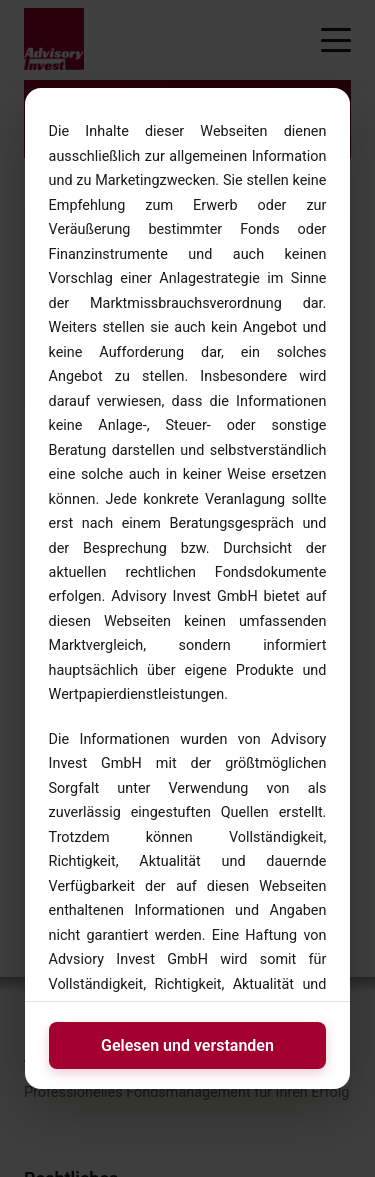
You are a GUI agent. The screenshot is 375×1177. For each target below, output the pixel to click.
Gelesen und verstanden (187, 1045)
